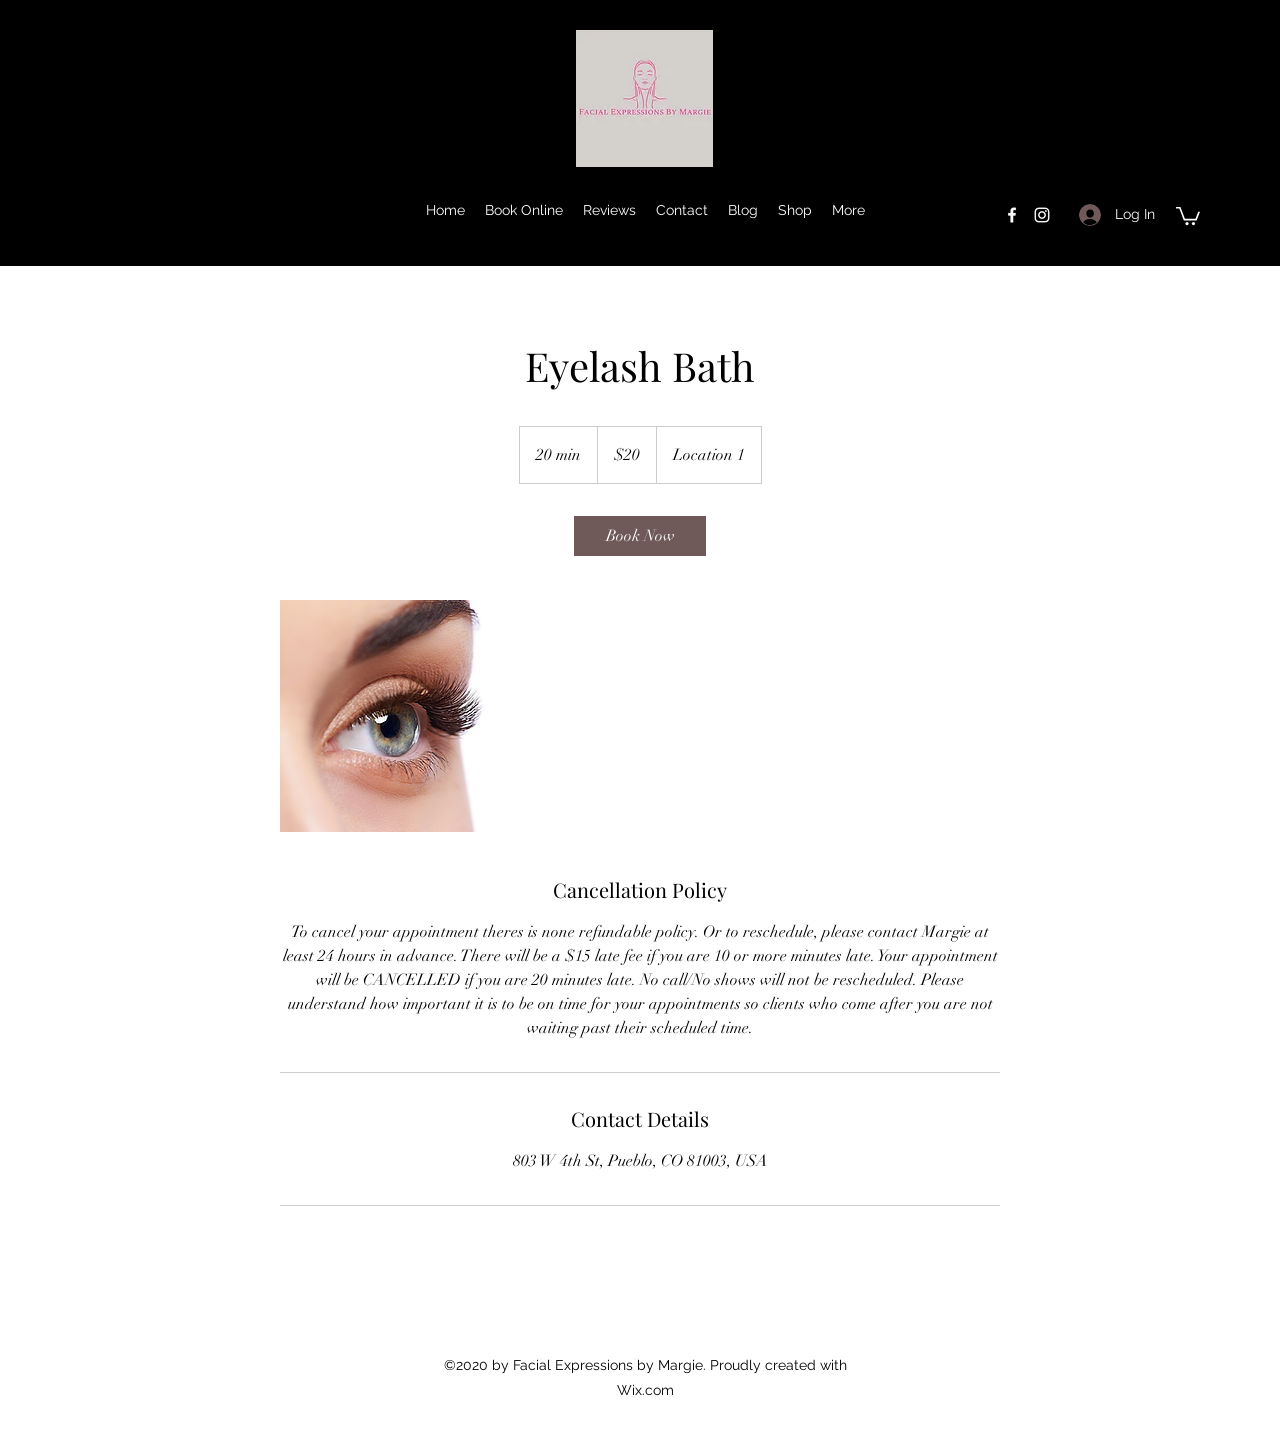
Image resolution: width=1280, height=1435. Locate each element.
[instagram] (1042, 215)
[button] (1188, 215)
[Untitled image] (396, 716)
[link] (640, 536)
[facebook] (1012, 215)
